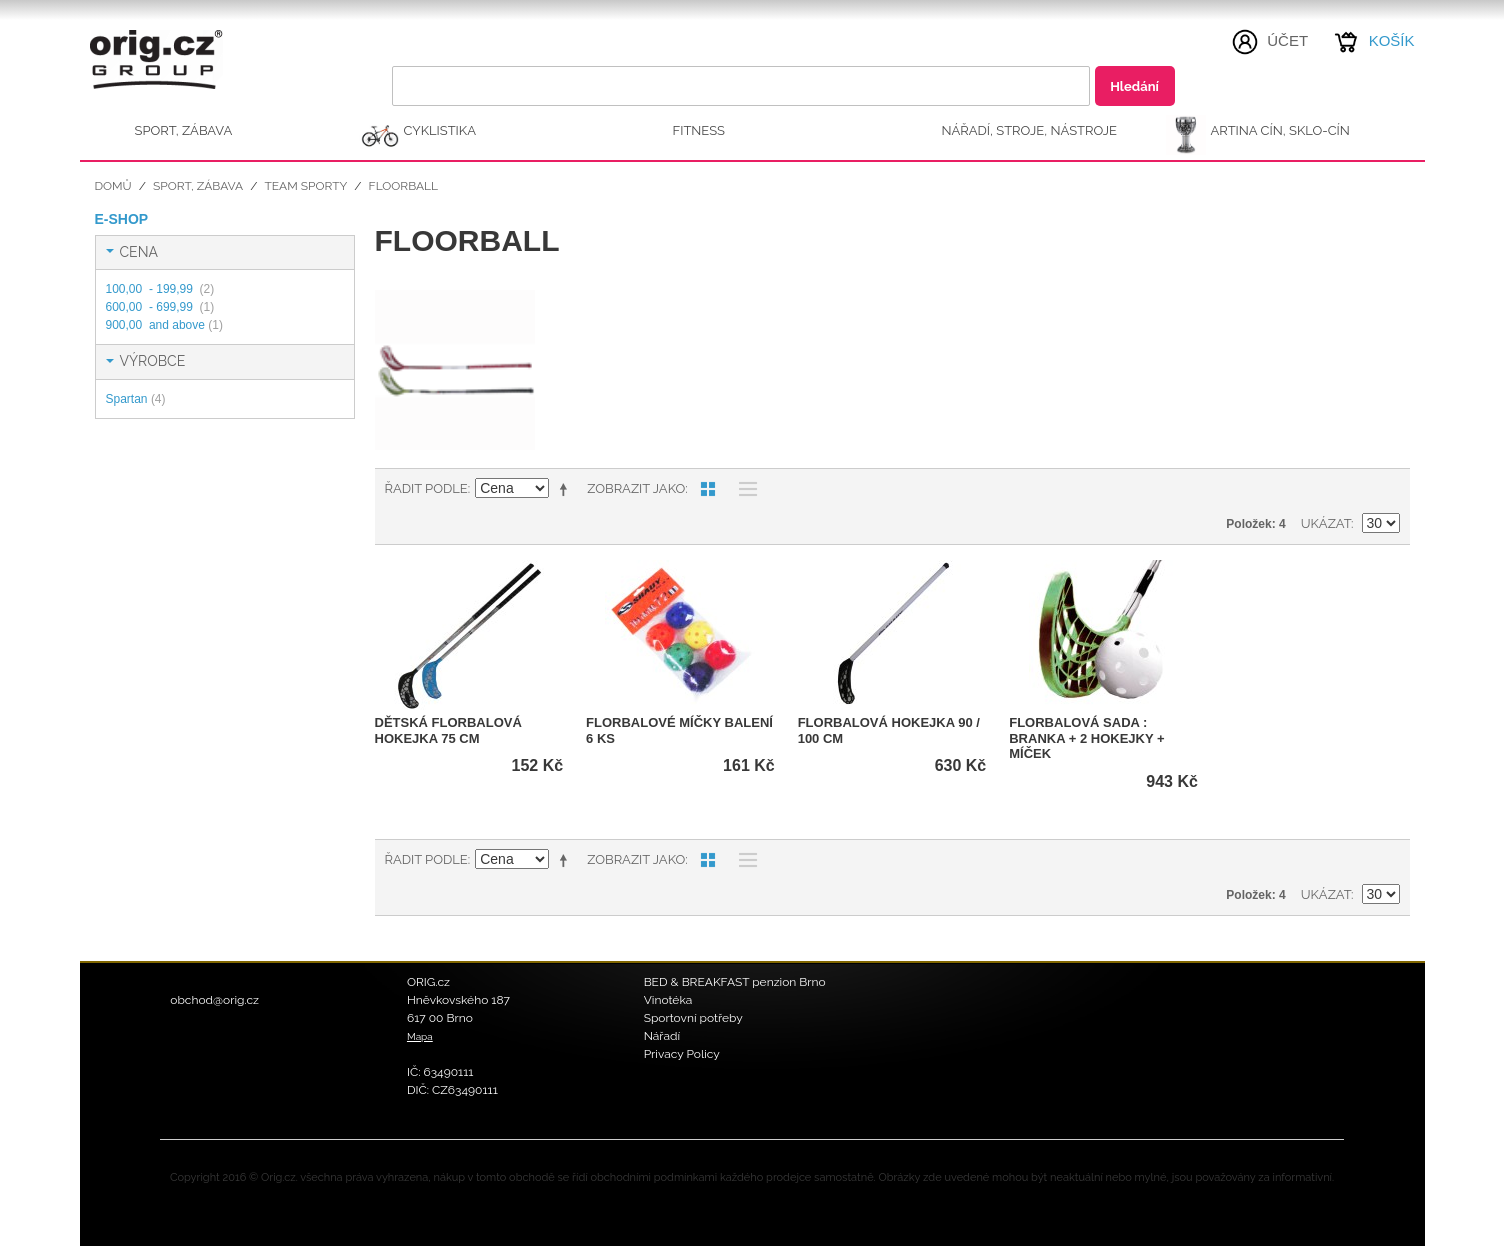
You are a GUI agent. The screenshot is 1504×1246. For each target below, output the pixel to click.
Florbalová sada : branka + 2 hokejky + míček (1086, 738)
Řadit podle (426, 488)
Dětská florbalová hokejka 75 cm (448, 730)
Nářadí (662, 1036)
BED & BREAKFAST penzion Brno (735, 982)
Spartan (136, 399)
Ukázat (1326, 523)
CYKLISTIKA (440, 130)
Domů (113, 186)
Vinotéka (668, 1000)
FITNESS (699, 130)
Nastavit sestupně (567, 489)
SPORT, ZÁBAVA (184, 130)
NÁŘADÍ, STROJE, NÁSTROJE (1030, 130)
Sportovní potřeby (693, 1018)
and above (164, 325)
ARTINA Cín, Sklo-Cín (1280, 130)
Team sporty (305, 186)
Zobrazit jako (636, 488)
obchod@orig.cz (214, 1000)
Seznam (743, 489)
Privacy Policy (682, 1054)
